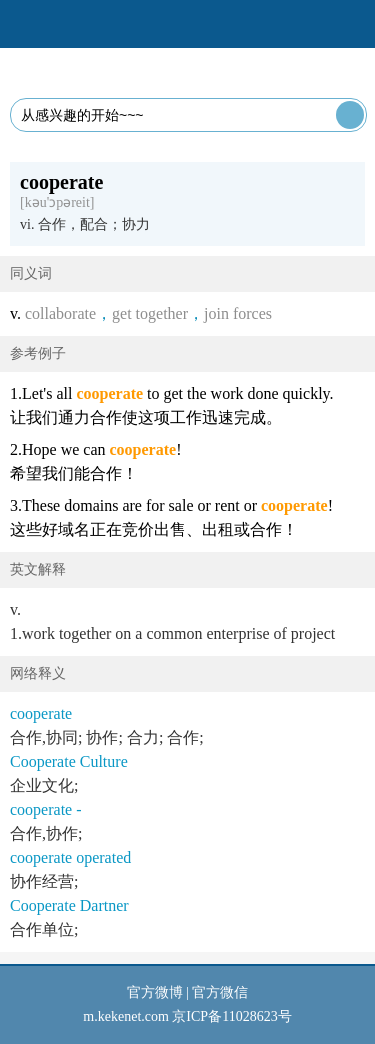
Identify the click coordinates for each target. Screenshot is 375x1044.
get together (150, 313)
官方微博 (155, 992)
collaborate (60, 313)
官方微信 (220, 992)
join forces (238, 313)
